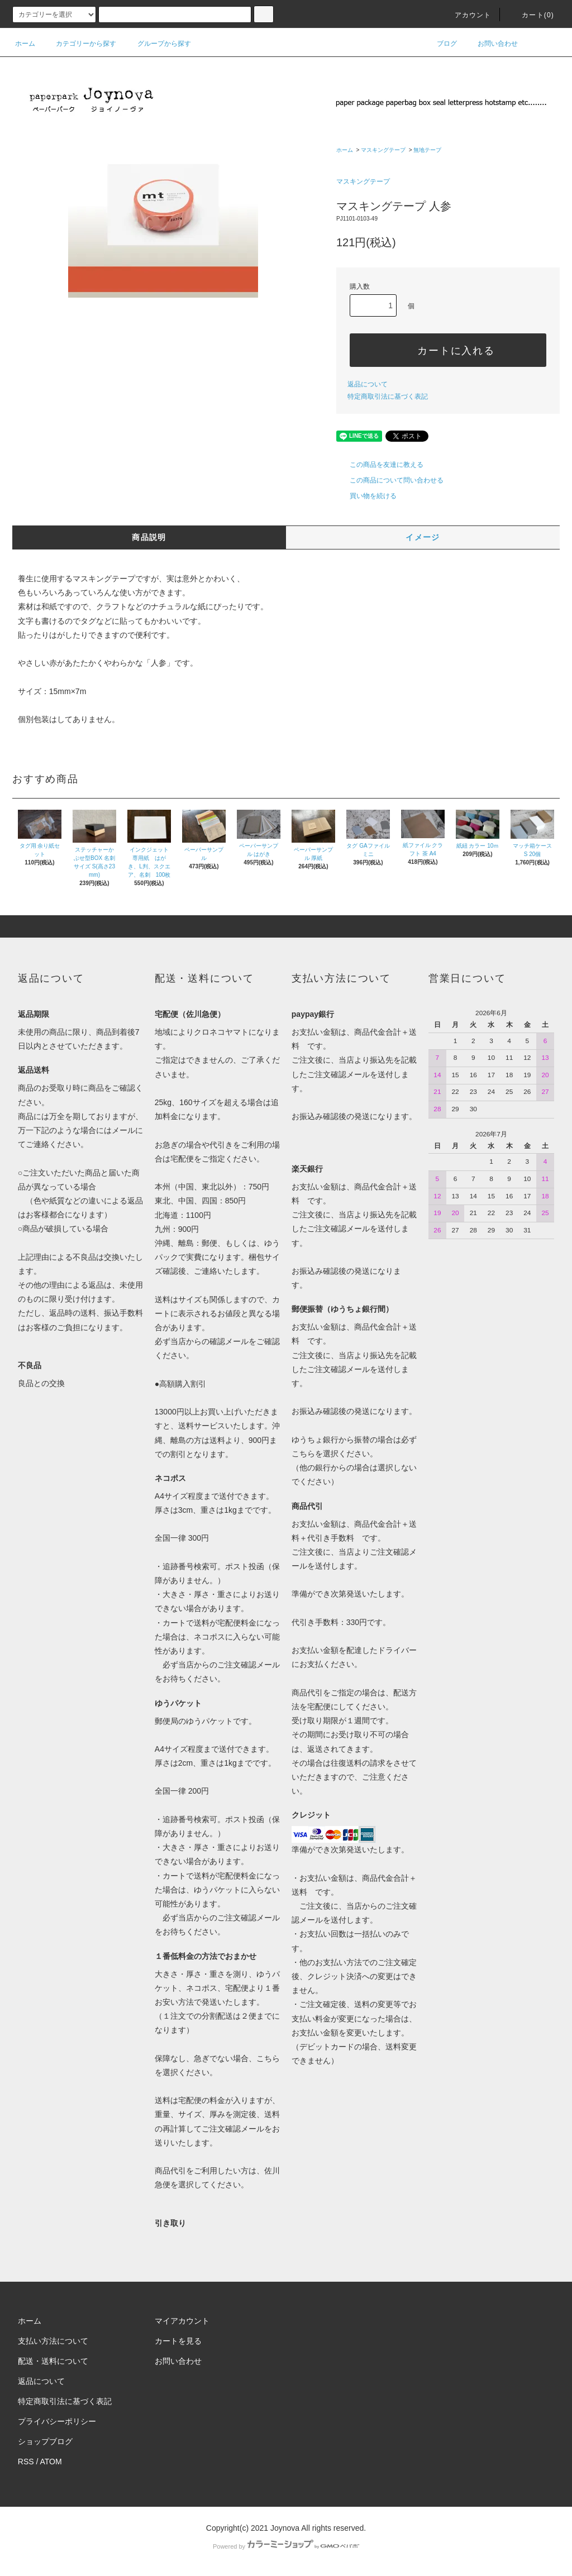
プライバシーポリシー (57, 2421)
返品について (367, 384)
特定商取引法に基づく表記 (387, 396)
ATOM (51, 2461)
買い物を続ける (366, 496)
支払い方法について (53, 2340)
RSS (26, 2461)
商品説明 (149, 537)
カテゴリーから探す (79, 43)
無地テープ (427, 150)
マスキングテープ (383, 150)
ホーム (25, 43)
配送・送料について (53, 2361)
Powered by (286, 2546)
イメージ (423, 537)
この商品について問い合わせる (390, 480)
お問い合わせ (491, 43)
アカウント (466, 15)
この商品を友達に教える (379, 465)
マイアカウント (182, 2320)
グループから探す (157, 43)
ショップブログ (45, 2441)
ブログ (440, 43)
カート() (531, 15)
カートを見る (178, 2340)
